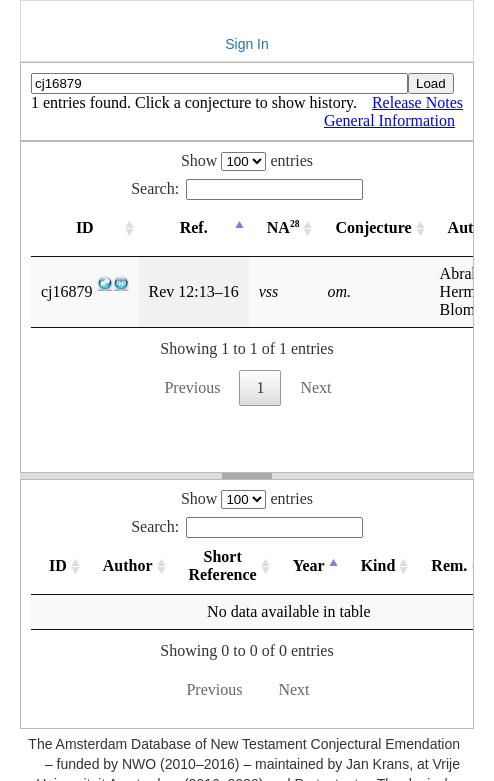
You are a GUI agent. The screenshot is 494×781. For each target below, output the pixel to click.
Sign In (247, 44)
